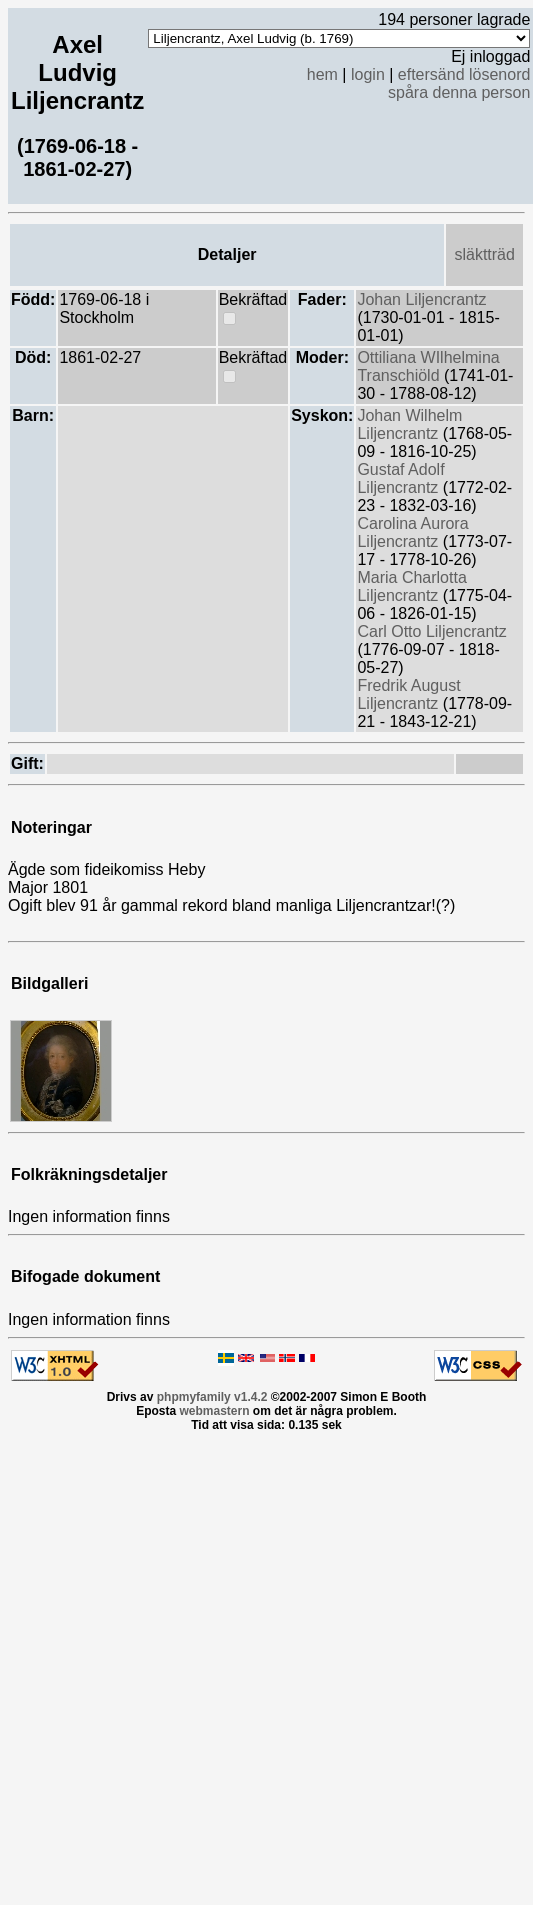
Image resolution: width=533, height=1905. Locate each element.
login (368, 74)
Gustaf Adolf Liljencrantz (400, 478)
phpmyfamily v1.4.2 (212, 1397)
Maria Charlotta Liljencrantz (411, 586)
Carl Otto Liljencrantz (431, 631)
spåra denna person (459, 92)
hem (322, 74)
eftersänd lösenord (464, 74)
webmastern (214, 1411)
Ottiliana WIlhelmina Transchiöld (428, 366)
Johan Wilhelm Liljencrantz (409, 424)
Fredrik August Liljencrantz (408, 694)
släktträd (484, 254)
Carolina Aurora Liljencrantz (412, 532)
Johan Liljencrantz (421, 299)
